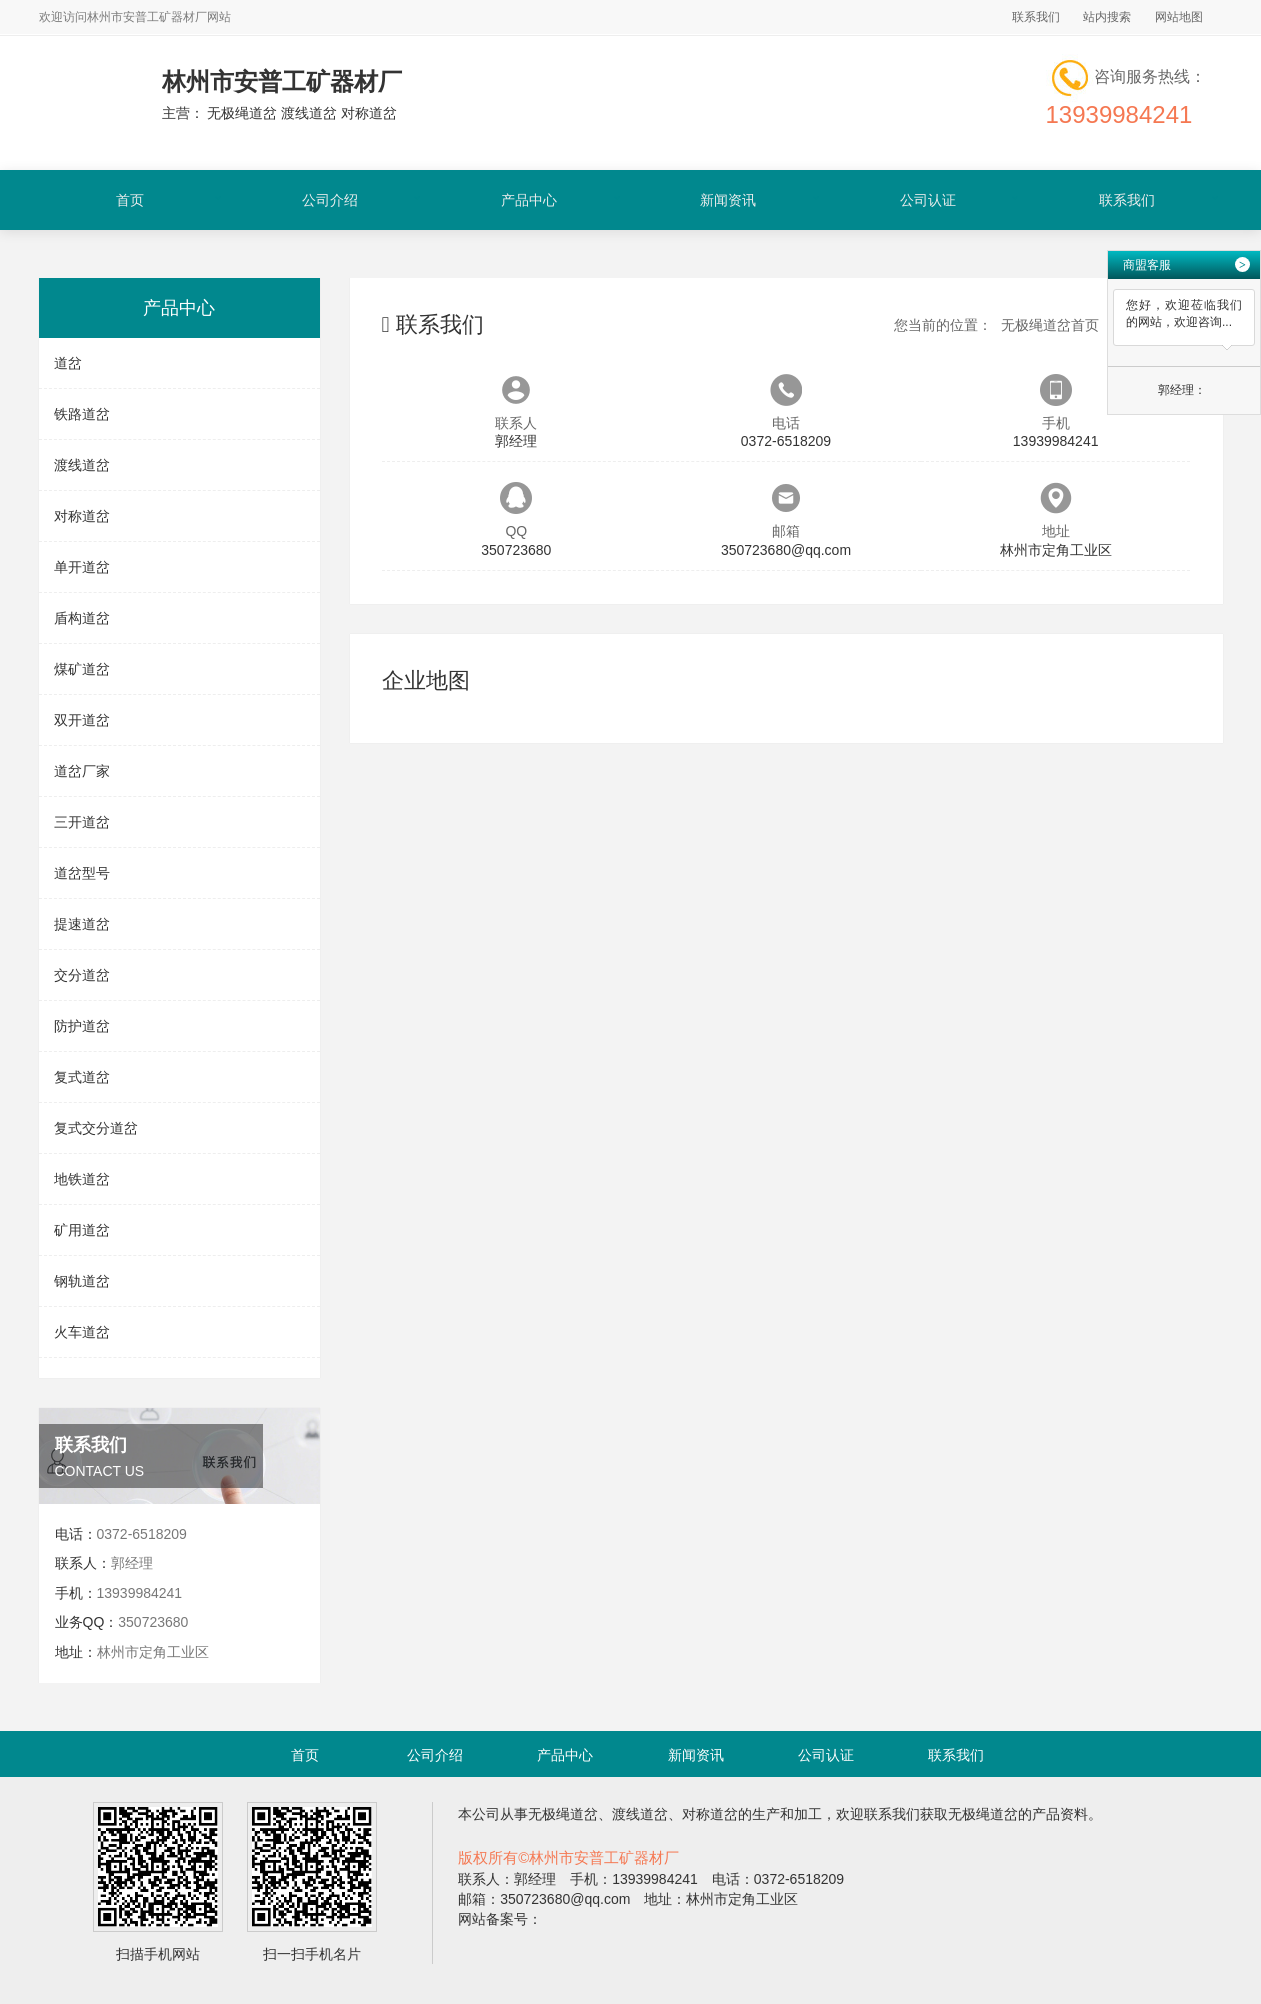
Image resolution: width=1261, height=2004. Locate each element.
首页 (130, 200)
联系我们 (1036, 17)
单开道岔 (82, 567)
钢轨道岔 (82, 1281)
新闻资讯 (728, 200)
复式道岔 (82, 1077)
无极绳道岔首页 (1050, 325)
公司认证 (928, 200)
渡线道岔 (82, 465)
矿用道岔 (82, 1230)
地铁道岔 (82, 1179)
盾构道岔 (82, 618)
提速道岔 (82, 924)
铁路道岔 (82, 414)
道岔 (68, 363)
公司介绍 (330, 200)
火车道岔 (82, 1332)
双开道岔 (82, 720)
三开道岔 (82, 822)
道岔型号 (82, 873)
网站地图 (1179, 17)
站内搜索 (1107, 17)
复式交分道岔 (96, 1128)
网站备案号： (500, 1919)
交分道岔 (82, 975)
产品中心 (529, 200)
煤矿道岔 (82, 669)
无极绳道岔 (563, 1814)
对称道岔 (82, 516)
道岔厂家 (82, 771)
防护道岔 (82, 1026)
